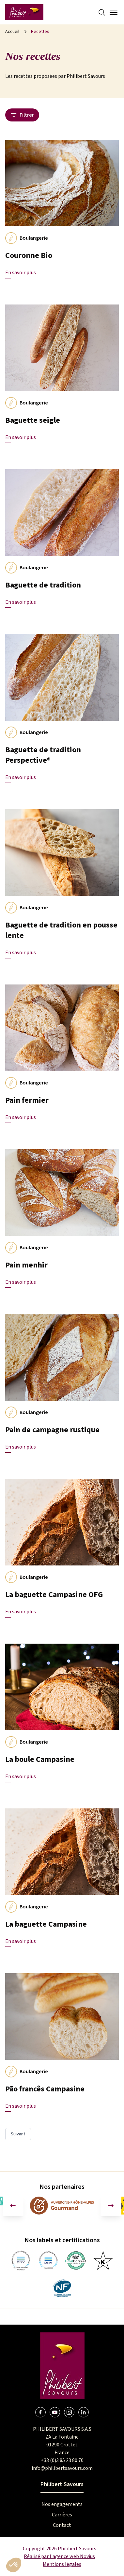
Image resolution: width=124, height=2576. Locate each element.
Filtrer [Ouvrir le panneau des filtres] (22, 115)
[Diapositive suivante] (111, 2205)
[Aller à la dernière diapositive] (13, 2205)
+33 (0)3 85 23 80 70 (62, 2460)
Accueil (12, 31)
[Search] (102, 12)
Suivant (18, 2134)
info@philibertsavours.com (62, 2468)
